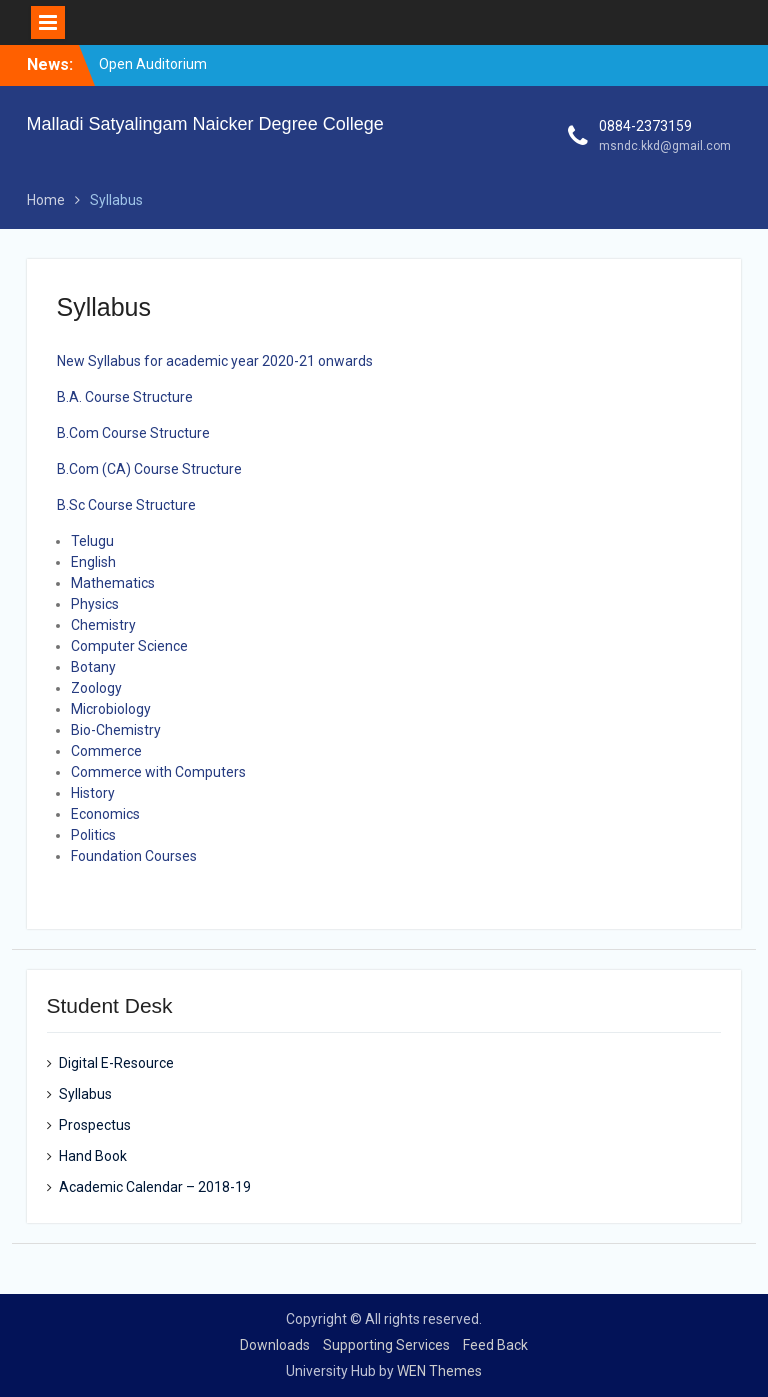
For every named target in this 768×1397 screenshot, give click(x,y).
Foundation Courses (134, 856)
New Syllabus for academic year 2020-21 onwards (215, 361)
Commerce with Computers (158, 772)
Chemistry (103, 625)
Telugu (92, 541)
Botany (93, 667)
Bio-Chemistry (116, 730)
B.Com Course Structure (133, 433)
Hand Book (93, 1156)
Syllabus (85, 1094)
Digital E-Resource (116, 1063)
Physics (95, 604)
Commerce (106, 751)
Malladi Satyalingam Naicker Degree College (205, 124)
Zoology (96, 688)
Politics (93, 835)
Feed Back (495, 1345)
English (93, 562)
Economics (105, 814)
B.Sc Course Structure (126, 505)
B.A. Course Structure (125, 397)
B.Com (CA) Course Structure (149, 469)
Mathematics (113, 583)
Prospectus (95, 1125)
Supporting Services (386, 1345)
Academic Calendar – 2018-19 (155, 1187)
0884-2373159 (645, 126)
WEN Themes (439, 1371)
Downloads (275, 1345)
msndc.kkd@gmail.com (665, 146)
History (93, 793)
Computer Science (129, 646)
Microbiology (111, 709)
